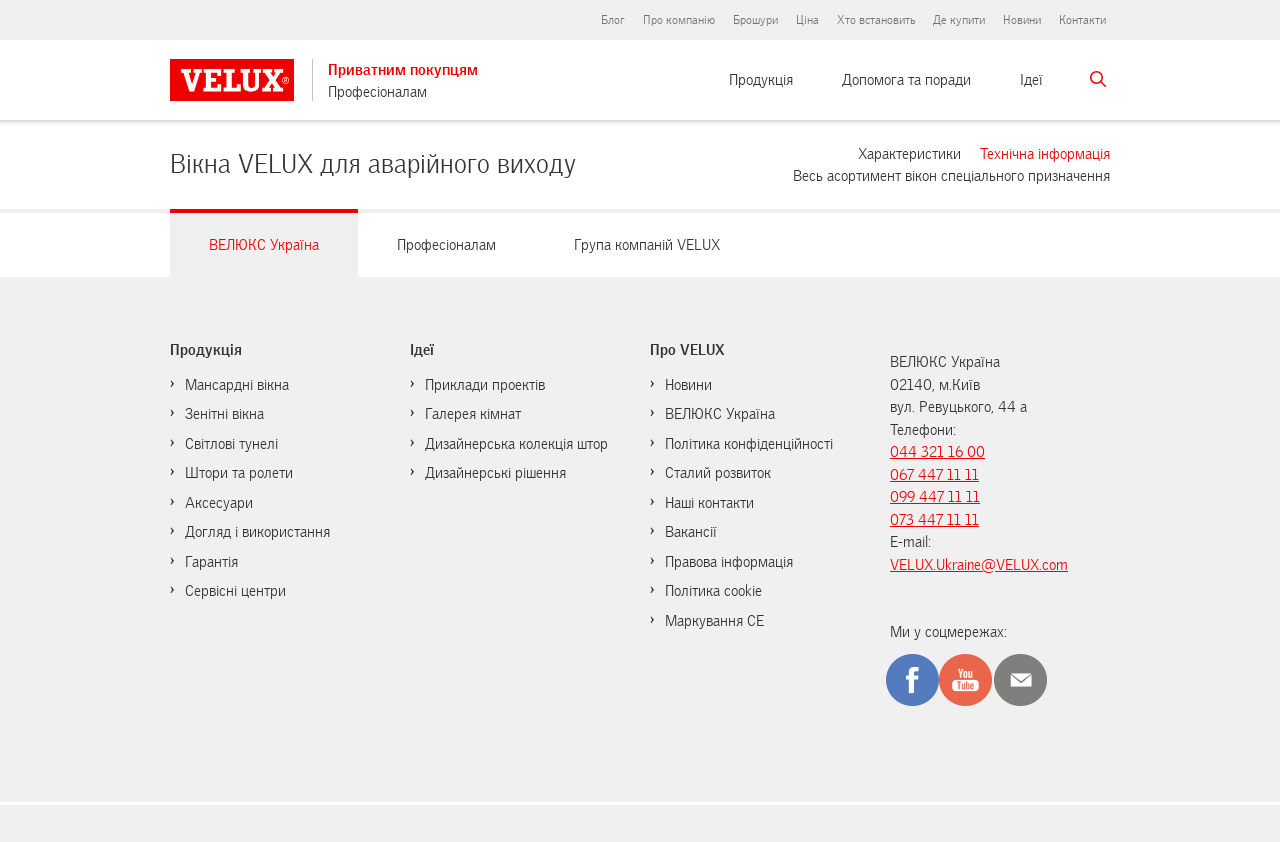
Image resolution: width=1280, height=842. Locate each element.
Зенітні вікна (224, 414)
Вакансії (691, 532)
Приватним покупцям (403, 70)
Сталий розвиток (718, 473)
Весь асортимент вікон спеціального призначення (951, 175)
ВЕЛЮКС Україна (720, 414)
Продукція (761, 80)
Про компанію (679, 20)
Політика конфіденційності (749, 444)
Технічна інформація (1045, 153)
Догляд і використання (257, 532)
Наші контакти (709, 503)
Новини (1022, 20)
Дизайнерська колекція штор (516, 444)
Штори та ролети (239, 473)
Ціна (807, 20)
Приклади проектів (485, 385)
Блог (613, 20)
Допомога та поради (906, 80)
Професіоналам (377, 92)
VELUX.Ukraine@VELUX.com (979, 565)
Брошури (755, 20)
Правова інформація (729, 562)
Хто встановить (876, 20)
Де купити (959, 20)
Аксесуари (219, 503)
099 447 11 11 (935, 497)
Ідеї (1031, 80)
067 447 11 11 (934, 475)
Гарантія (211, 562)
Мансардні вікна (237, 385)
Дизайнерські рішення (495, 473)
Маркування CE (714, 621)
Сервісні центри (235, 591)
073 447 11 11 (934, 520)
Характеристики (909, 153)
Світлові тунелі (231, 444)
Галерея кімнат (473, 414)
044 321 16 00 (937, 452)
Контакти (1082, 20)
